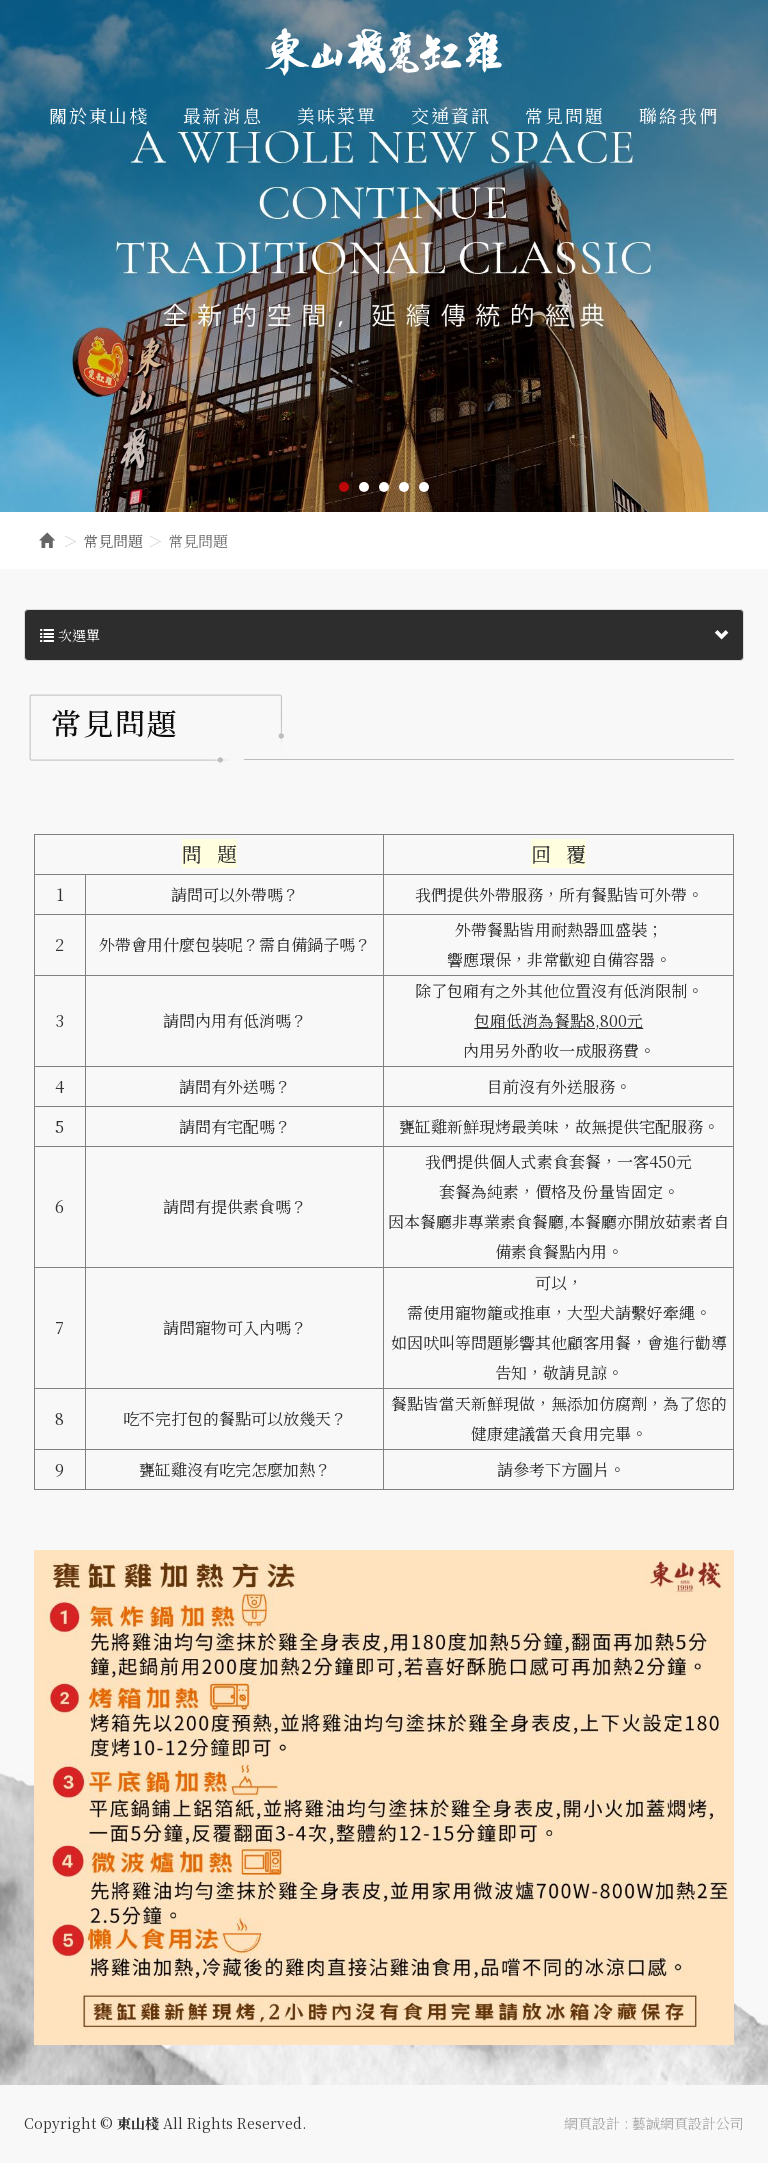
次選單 (384, 635)
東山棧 (384, 51)
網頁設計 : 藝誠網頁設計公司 (654, 2123)
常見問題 (113, 540)
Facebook (740, 45)
